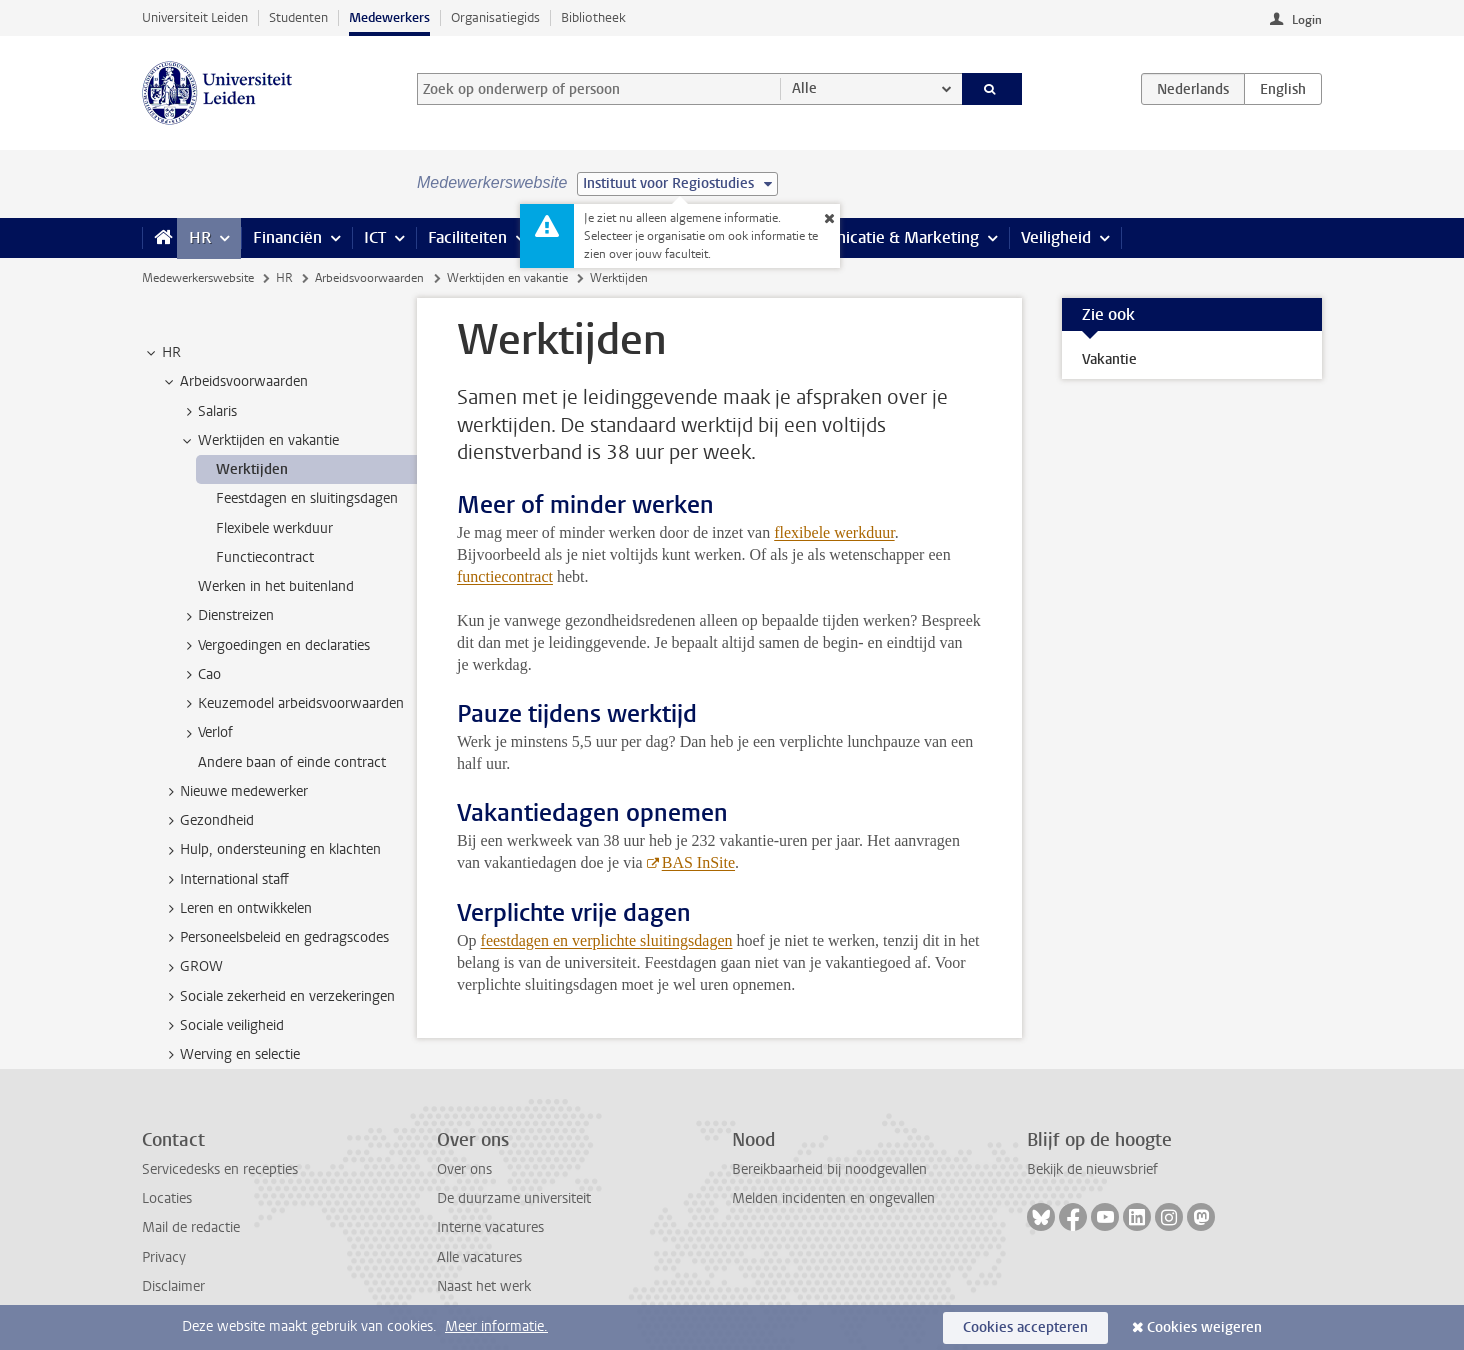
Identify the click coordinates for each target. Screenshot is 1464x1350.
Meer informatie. (496, 1326)
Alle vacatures (479, 1257)
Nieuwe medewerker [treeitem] (234, 792)
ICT (375, 237)
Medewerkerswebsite (198, 278)
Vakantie (1109, 359)
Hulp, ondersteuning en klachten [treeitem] (271, 850)
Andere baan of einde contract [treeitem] (292, 762)
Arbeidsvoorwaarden (369, 278)
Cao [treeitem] (200, 675)
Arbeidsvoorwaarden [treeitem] (234, 382)
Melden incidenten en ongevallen (833, 1198)
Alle (804, 88)
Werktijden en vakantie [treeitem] (259, 441)
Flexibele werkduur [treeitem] (274, 528)
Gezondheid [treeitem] (207, 821)
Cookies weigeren (1204, 1327)
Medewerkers (389, 17)
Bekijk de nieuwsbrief (1092, 1169)
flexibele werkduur (834, 532)
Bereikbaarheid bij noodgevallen (829, 1169)
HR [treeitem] (162, 353)
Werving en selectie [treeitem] (230, 1055)
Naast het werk (484, 1286)
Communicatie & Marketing (881, 237)
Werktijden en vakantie (507, 278)
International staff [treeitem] (225, 880)
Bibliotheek (593, 17)
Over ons (464, 1169)
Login (1307, 20)
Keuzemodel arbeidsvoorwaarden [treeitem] (291, 704)
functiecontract (505, 576)
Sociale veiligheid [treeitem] (222, 1026)
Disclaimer (173, 1286)
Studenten (298, 17)
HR (200, 237)
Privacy (164, 1257)
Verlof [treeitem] (206, 733)
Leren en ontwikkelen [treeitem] (236, 909)
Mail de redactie (191, 1227)
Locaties (167, 1198)
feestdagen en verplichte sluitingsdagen (607, 940)
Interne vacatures (490, 1227)
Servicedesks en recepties (220, 1169)
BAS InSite (698, 862)
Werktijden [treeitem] (252, 469)
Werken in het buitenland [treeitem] (276, 586)
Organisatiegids (495, 17)
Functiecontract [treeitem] (265, 557)
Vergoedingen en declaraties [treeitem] (274, 646)
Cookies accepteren (1025, 1327)
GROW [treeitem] (192, 967)
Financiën (287, 237)
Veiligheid (1056, 237)
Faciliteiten (467, 237)
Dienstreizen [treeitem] (226, 616)
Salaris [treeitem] (208, 412)
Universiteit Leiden (195, 17)
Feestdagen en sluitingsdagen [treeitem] (307, 498)
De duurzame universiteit (514, 1198)
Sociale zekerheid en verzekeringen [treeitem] (278, 997)
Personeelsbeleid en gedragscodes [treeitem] (275, 938)
